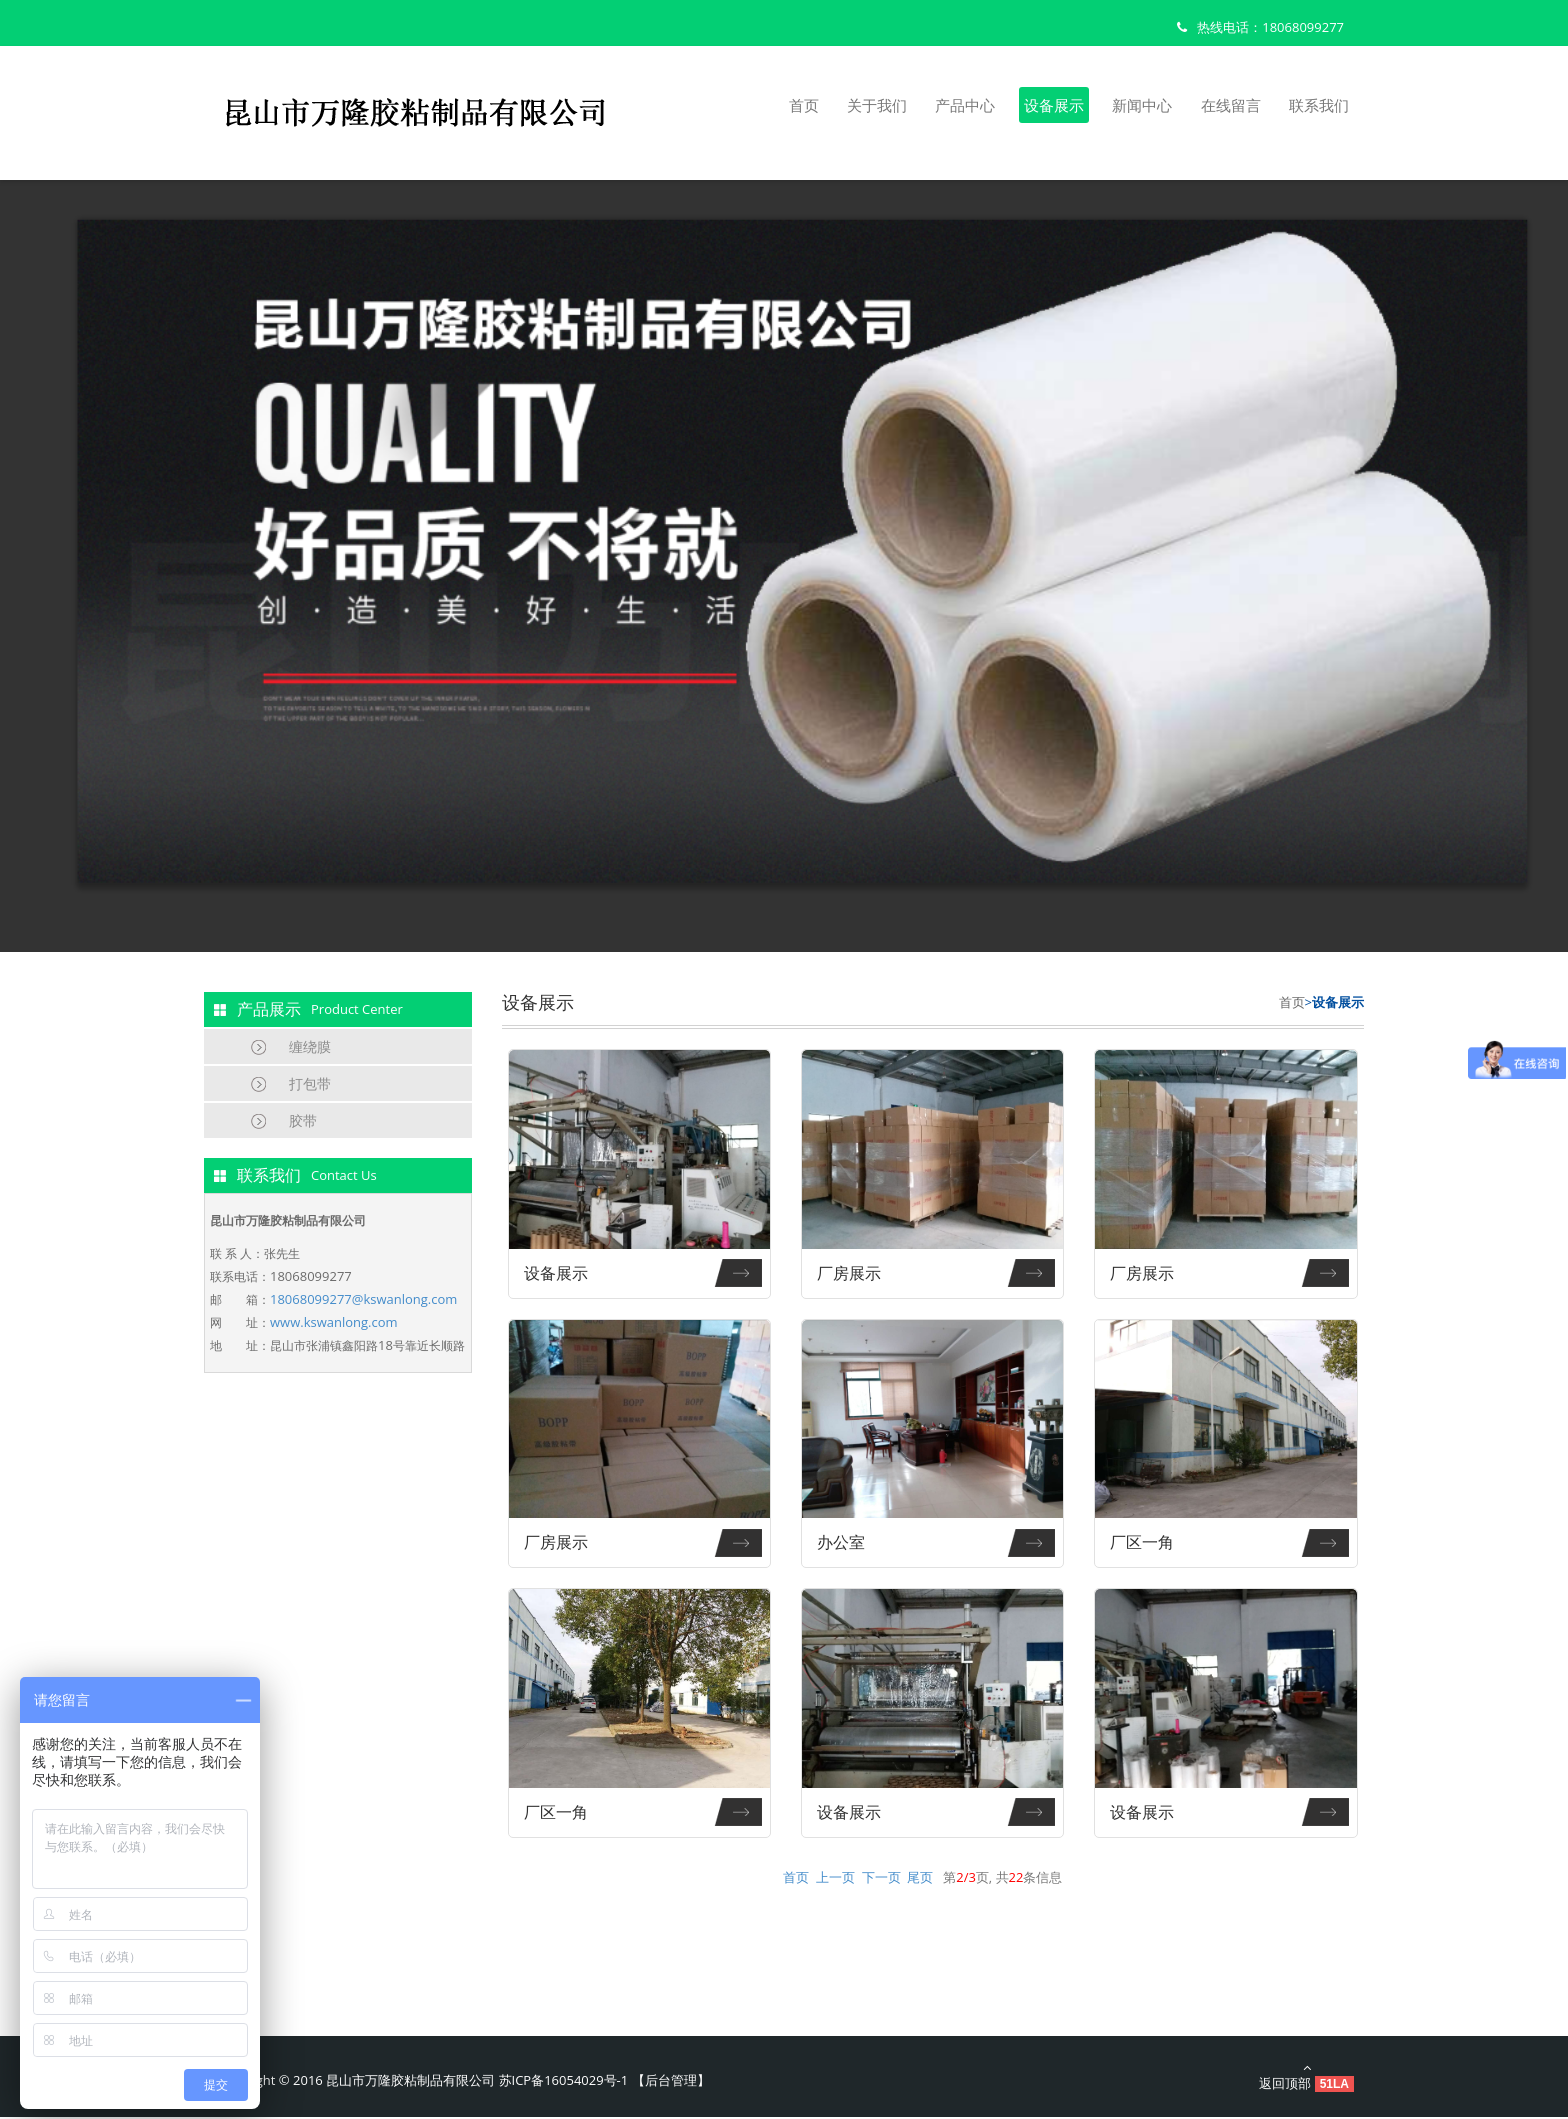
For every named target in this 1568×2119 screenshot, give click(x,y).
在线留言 (1231, 105)
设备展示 (1054, 105)
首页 (804, 105)
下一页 (881, 1879)
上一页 (835, 1879)
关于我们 (877, 105)
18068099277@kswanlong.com (363, 1299)
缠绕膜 (310, 1046)
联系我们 (1319, 105)
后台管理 (671, 2082)
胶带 (303, 1120)
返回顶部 (1306, 2078)
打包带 (310, 1083)
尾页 (920, 1879)
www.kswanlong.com (334, 1322)
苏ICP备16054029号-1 (564, 2082)
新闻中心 (1142, 105)
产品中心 (965, 105)
